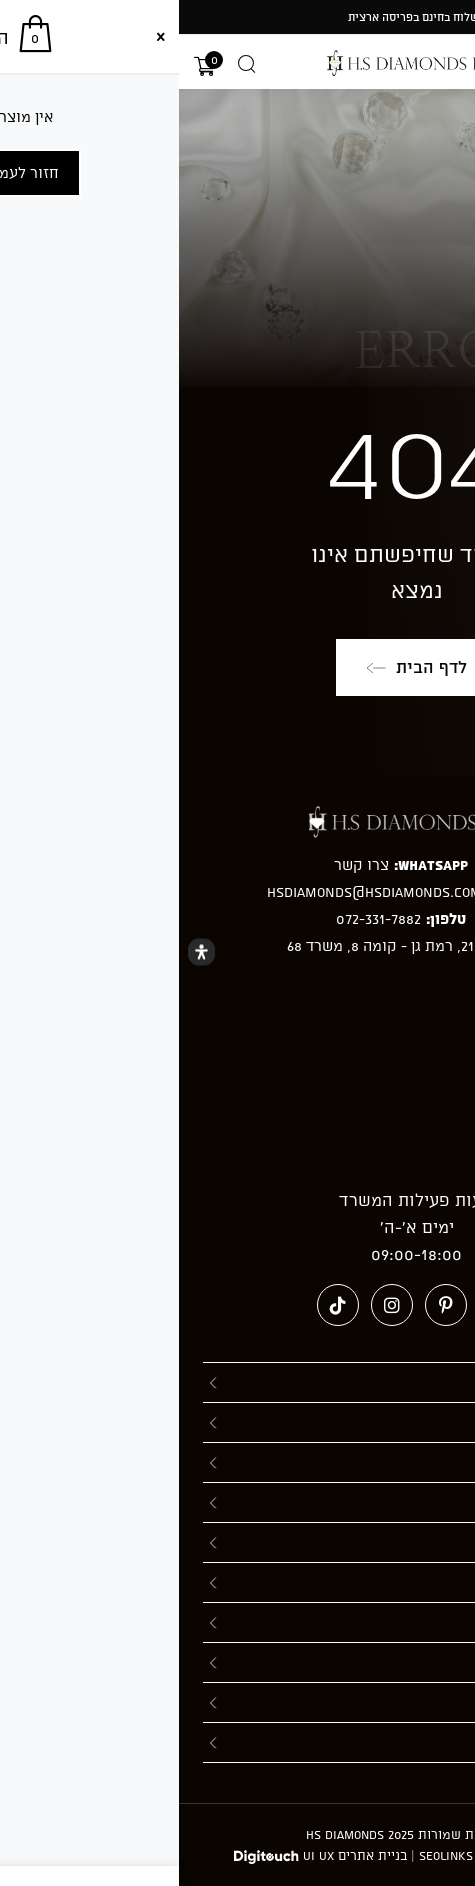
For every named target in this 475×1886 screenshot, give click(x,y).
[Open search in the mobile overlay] (68, 64)
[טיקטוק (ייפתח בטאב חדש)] (159, 1305)
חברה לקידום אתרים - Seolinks (330, 1855)
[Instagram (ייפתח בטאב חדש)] (213, 1305)
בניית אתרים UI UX (176, 1855)
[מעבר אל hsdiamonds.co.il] (238, 63)
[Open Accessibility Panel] (22, 952)
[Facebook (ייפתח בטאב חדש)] (321, 1305)
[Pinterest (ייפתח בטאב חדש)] (267, 1305)
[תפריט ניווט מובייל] (452, 64)
